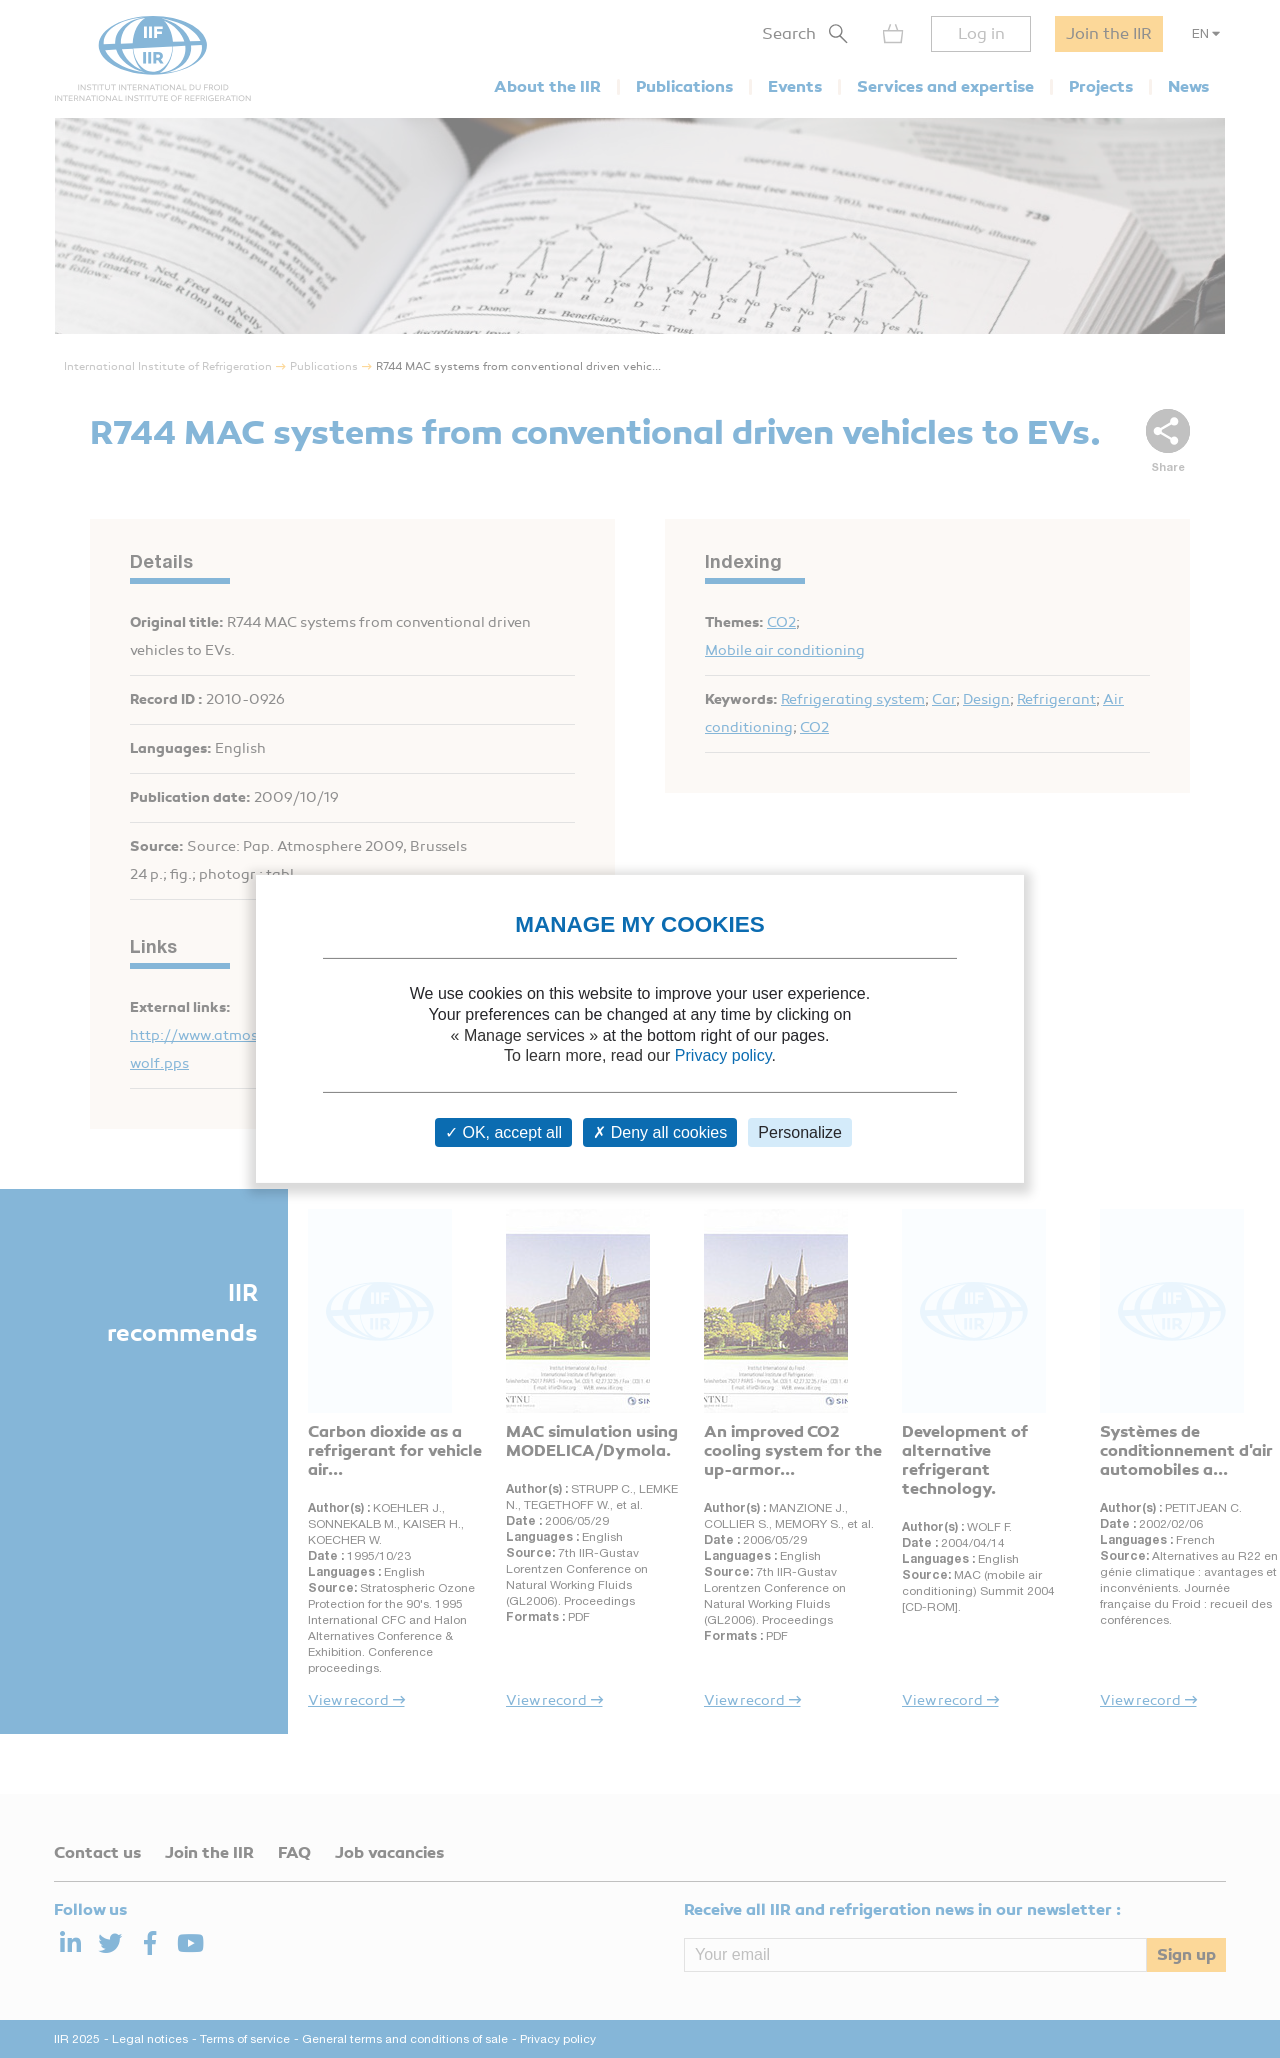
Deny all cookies (660, 1132)
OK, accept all (503, 1132)
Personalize (800, 1132)
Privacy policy (723, 1055)
